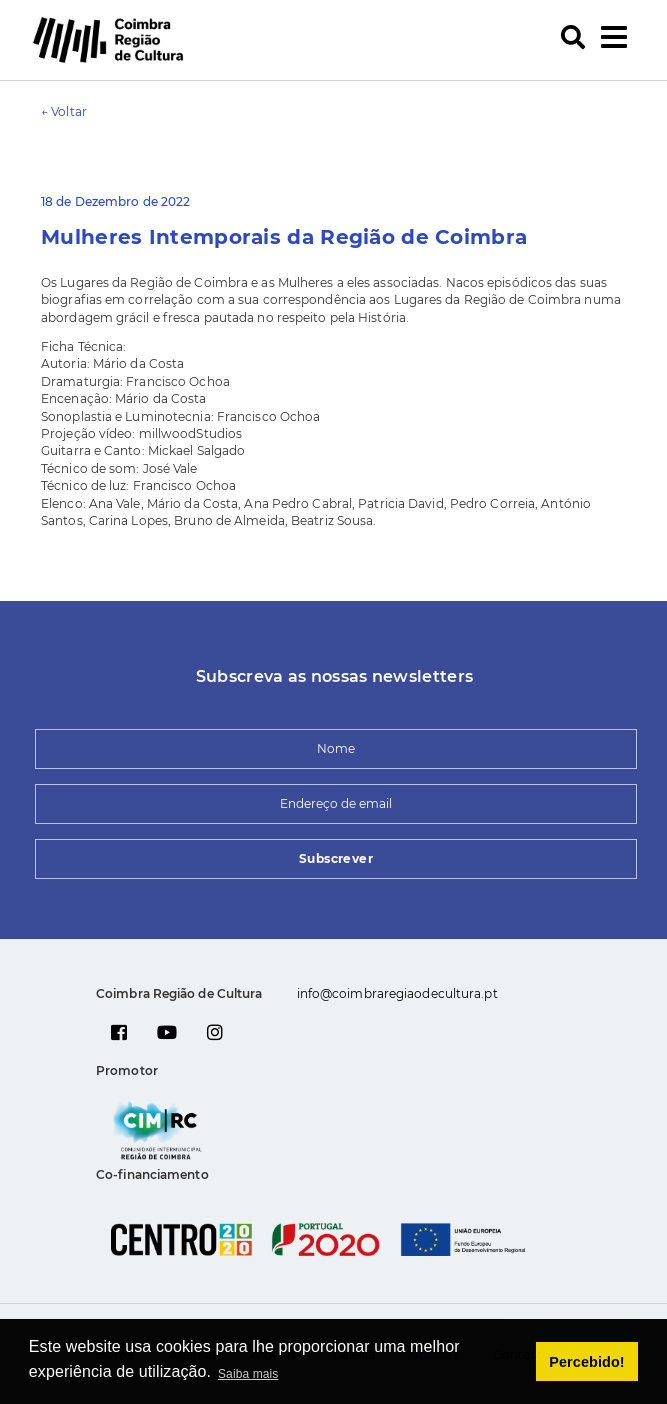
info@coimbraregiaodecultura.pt (397, 993)
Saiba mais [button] (248, 1374)
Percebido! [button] (586, 1362)
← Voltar (64, 111)
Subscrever (336, 858)
